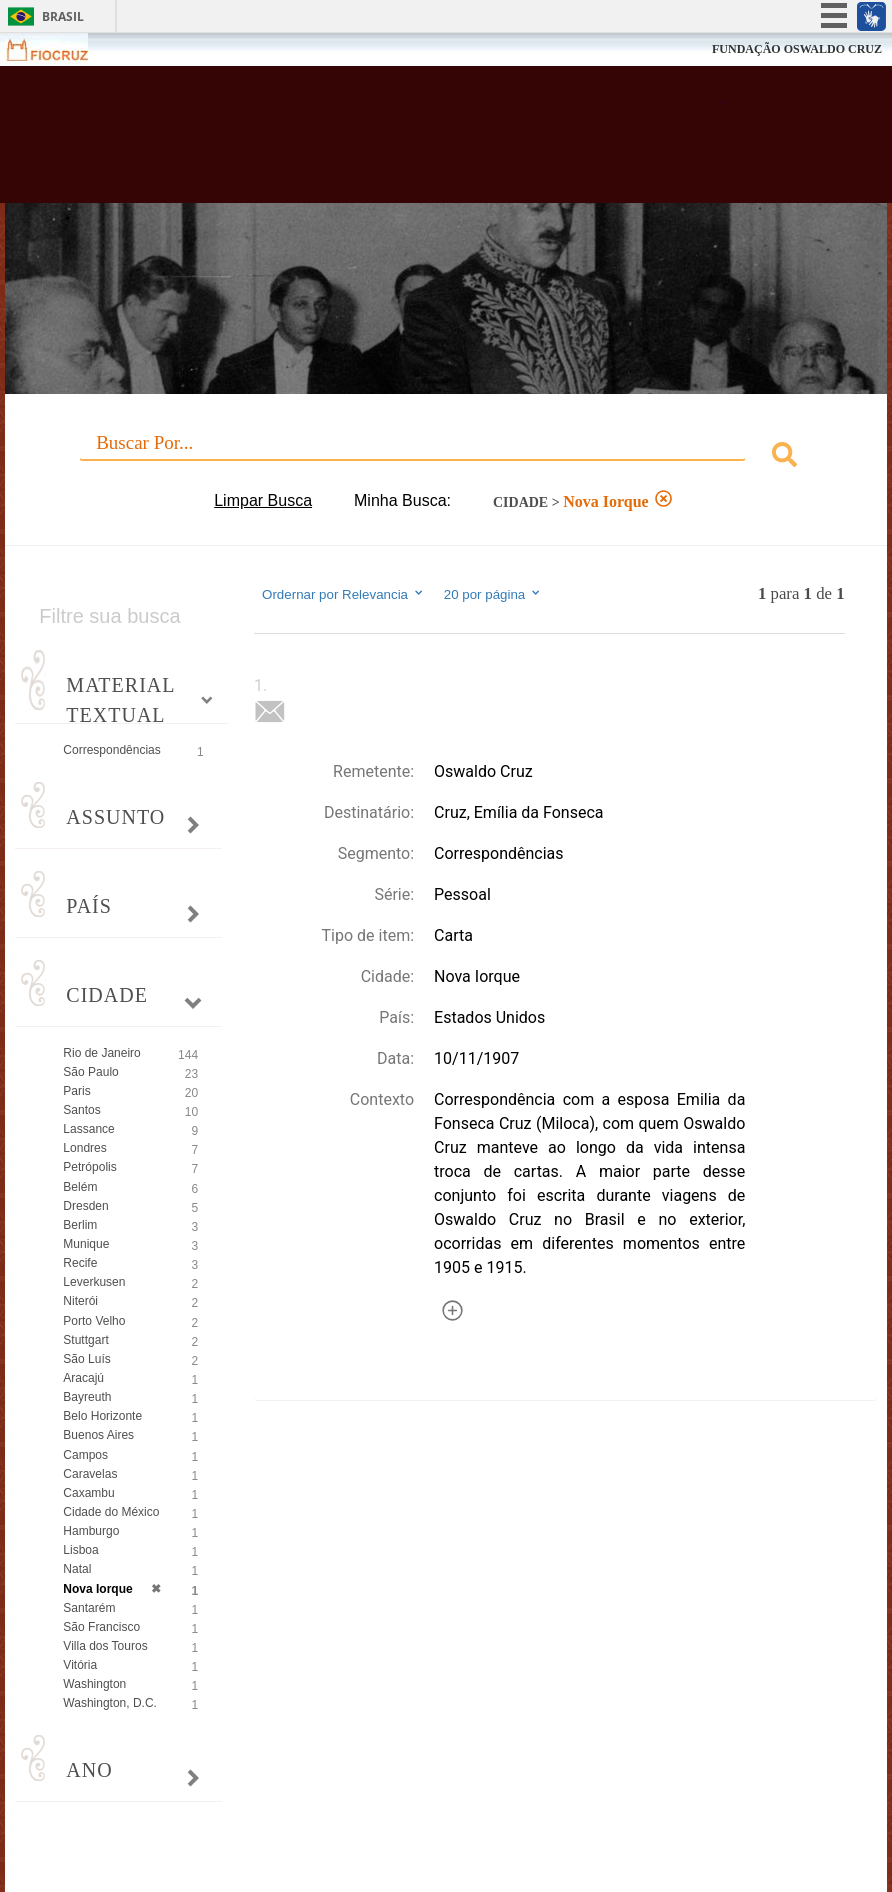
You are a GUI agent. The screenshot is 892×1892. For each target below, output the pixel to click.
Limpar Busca (263, 500)
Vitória (80, 1665)
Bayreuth (87, 1397)
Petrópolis (89, 1167)
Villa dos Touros (105, 1646)
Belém (80, 1187)
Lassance (88, 1129)
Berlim (80, 1225)
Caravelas (90, 1474)
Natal (77, 1569)
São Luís (86, 1359)
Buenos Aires (98, 1435)
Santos (81, 1110)
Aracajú (83, 1378)
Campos (85, 1455)
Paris (76, 1091)
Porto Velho (94, 1321)
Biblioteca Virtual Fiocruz (386, 142)
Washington (94, 1684)
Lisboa (80, 1550)
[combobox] (445, 457)
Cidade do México (111, 1512)
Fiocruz (59, 49)
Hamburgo (91, 1531)
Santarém (89, 1608)
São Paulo (90, 1072)
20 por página (493, 594)
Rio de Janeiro (101, 1053)
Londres (84, 1148)
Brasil (63, 16)
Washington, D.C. (110, 1703)
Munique (86, 1244)
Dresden (85, 1206)
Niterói (80, 1301)
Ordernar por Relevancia (343, 594)
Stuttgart (85, 1340)
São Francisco (101, 1627)
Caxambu (88, 1493)
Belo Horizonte (102, 1416)
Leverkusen (94, 1282)
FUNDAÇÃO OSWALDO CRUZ (797, 49)
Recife (80, 1263)
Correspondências (111, 750)
